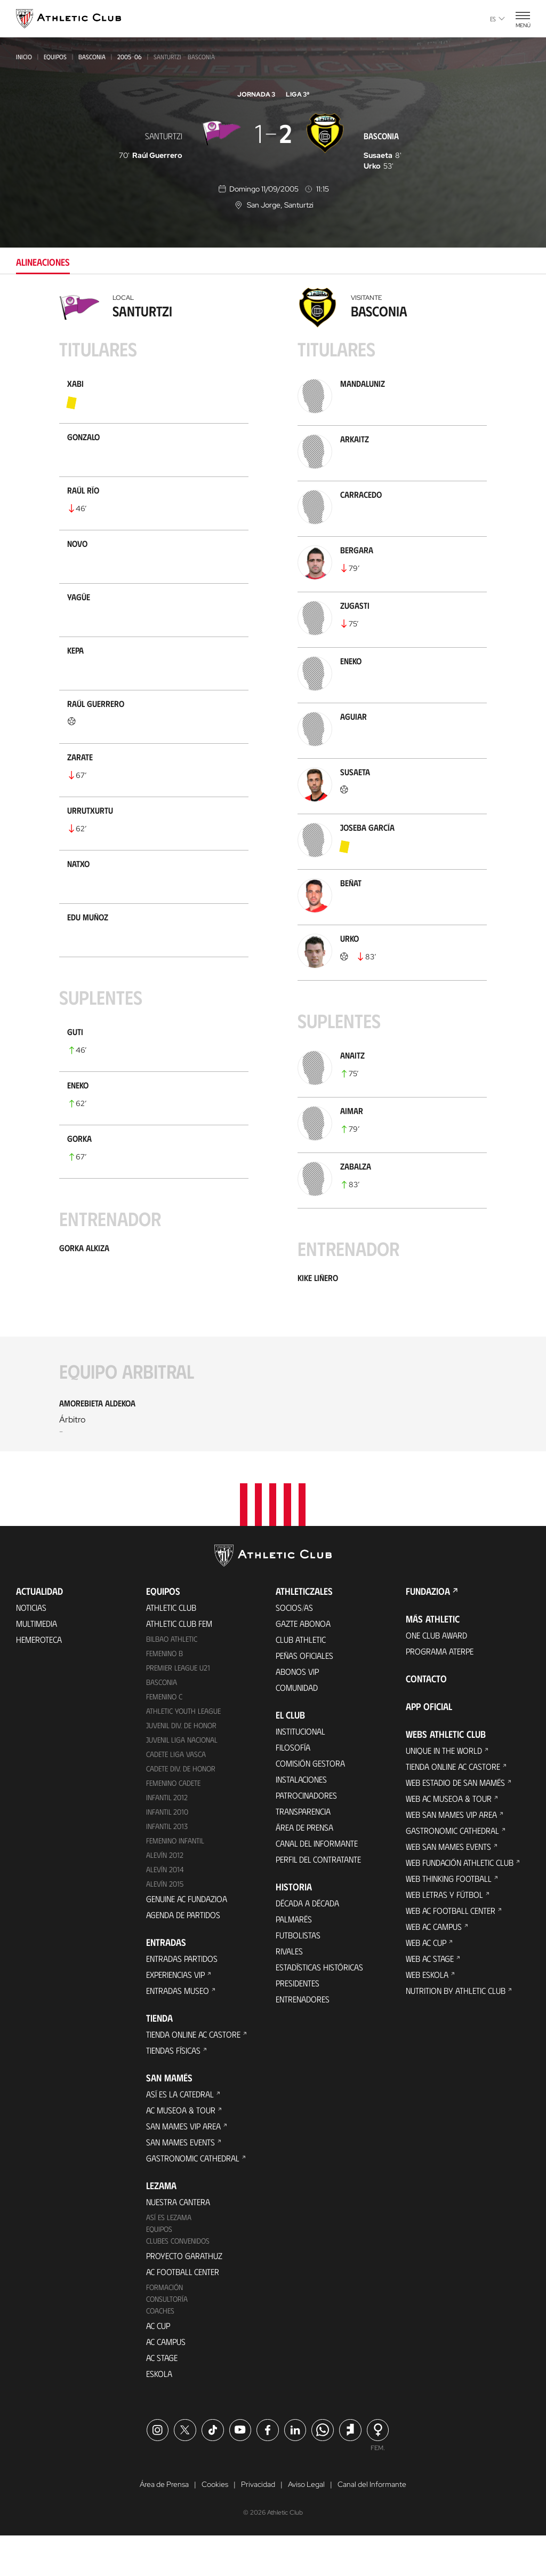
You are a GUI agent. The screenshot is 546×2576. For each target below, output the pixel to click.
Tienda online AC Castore (193, 2074)
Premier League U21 (178, 1707)
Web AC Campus (434, 1966)
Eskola (159, 2413)
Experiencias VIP (175, 2014)
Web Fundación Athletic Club (459, 1902)
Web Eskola (427, 2014)
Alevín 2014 (165, 1908)
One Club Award (436, 1675)
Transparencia (303, 1851)
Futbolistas (298, 1975)
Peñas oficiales (304, 1695)
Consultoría (167, 2338)
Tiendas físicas (173, 2090)
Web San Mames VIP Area (451, 1854)
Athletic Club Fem (179, 1663)
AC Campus (166, 2381)
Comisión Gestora (310, 1803)
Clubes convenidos (178, 2280)
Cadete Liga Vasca (176, 1794)
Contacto (426, 1718)
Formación (164, 2326)
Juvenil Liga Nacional (182, 1779)
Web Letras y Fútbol (444, 1934)
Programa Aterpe (439, 1691)
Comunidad (297, 1727)
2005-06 (129, 56)
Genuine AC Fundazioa (186, 1938)
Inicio (24, 56)
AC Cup (158, 2365)
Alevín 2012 (164, 1894)
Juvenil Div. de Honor (181, 1765)
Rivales (289, 1991)
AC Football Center (182, 2311)
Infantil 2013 (167, 1866)
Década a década (307, 1943)
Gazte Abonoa (303, 1663)
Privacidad (258, 2525)
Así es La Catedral (180, 2133)
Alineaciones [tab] (43, 262)
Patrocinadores (306, 1835)
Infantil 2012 (167, 1837)
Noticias (31, 1647)
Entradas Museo (177, 2030)
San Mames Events (180, 2181)
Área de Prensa (304, 1867)
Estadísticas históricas (319, 2007)
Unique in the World (444, 1790)
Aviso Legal (306, 2525)
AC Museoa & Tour (180, 2149)
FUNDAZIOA (428, 1631)
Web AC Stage (430, 1998)
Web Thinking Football (449, 1918)
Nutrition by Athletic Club (455, 2030)
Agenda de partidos (183, 1954)
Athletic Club (171, 1647)
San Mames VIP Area (183, 2165)
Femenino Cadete (173, 1822)
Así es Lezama (168, 2256)
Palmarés (294, 1959)
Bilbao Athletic (171, 1678)
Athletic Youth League (183, 1750)
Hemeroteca (39, 1679)
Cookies (215, 2525)
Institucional (300, 1771)
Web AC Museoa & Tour (449, 1838)
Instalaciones (301, 1819)
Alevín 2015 (164, 1923)
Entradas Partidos (182, 1998)
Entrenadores (303, 2039)
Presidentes (297, 2023)
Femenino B (164, 1693)
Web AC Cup (426, 1982)
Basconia (92, 56)
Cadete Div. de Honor (180, 1808)
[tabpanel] (273, 882)
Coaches (160, 2350)
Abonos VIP (297, 1711)
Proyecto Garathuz (184, 2295)
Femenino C (164, 1736)
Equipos (55, 56)
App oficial (429, 1746)
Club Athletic (301, 1679)
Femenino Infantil (175, 1880)
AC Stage (162, 2397)
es (497, 18)
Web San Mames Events (448, 1886)
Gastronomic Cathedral (192, 2197)
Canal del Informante (317, 1883)
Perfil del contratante (318, 1899)
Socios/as (294, 1647)
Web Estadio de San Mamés (455, 1822)
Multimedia (36, 1663)
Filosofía (293, 1787)
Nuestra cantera (178, 2241)
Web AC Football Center (450, 1950)
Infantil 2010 (167, 1851)
